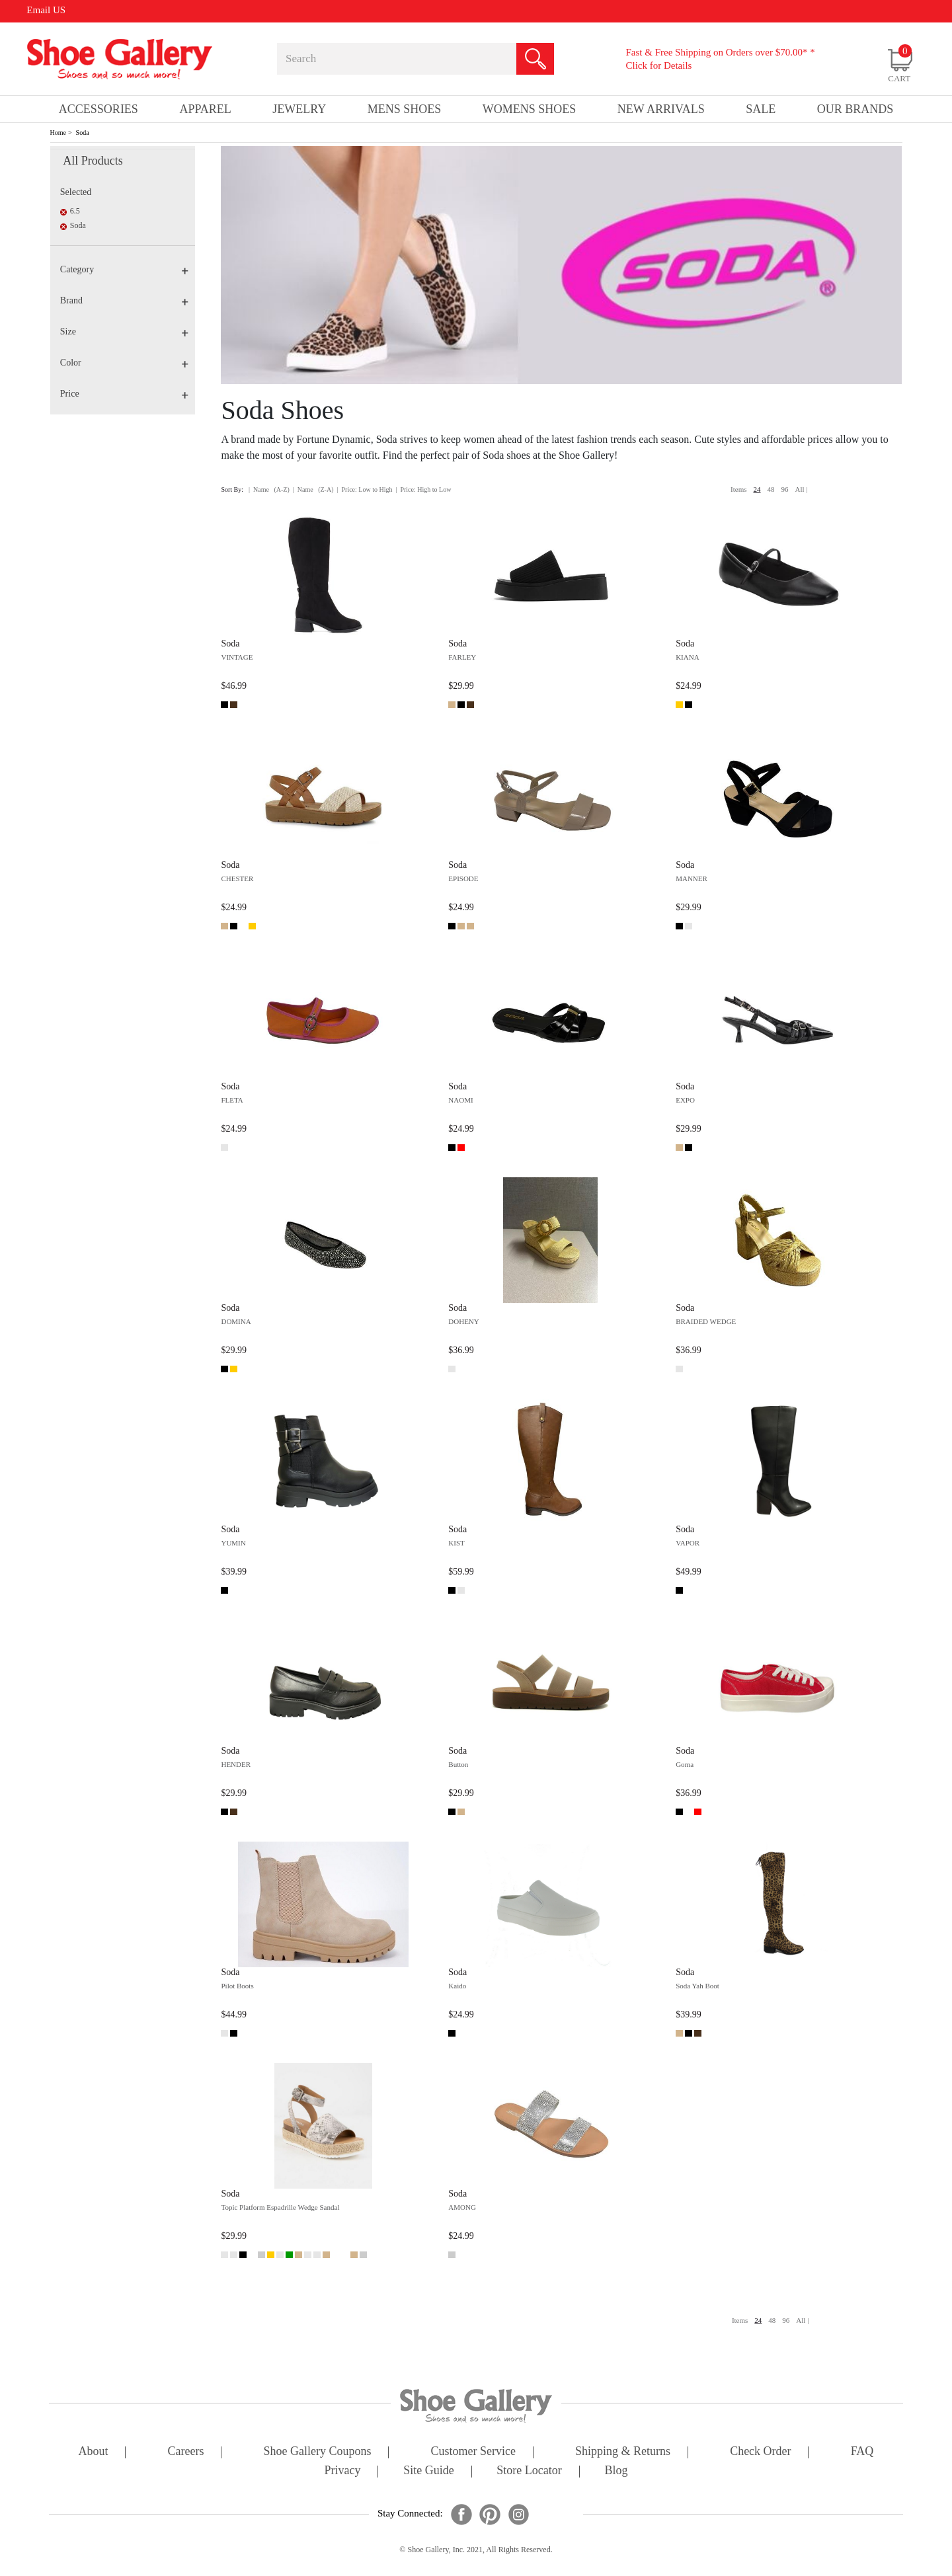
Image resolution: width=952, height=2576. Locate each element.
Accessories (98, 109)
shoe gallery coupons (318, 2452)
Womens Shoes (529, 109)
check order (760, 2452)
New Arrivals (661, 109)
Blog (615, 2471)
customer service (473, 2452)
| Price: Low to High (364, 489)
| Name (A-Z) (269, 489)
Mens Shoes (405, 109)
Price (124, 394)
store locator (528, 2471)
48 (771, 489)
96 (785, 489)
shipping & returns (622, 2452)
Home (58, 132)
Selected (75, 192)
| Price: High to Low (423, 489)
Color (124, 363)
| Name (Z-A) (313, 489)
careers (186, 2452)
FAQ (862, 2452)
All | (801, 489)
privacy (343, 2471)
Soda (82, 132)
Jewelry (299, 109)
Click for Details (658, 65)
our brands (855, 109)
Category (124, 269)
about (93, 2452)
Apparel (205, 109)
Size (124, 331)
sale (760, 109)
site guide (428, 2471)
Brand (124, 300)
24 (757, 489)
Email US (45, 10)
